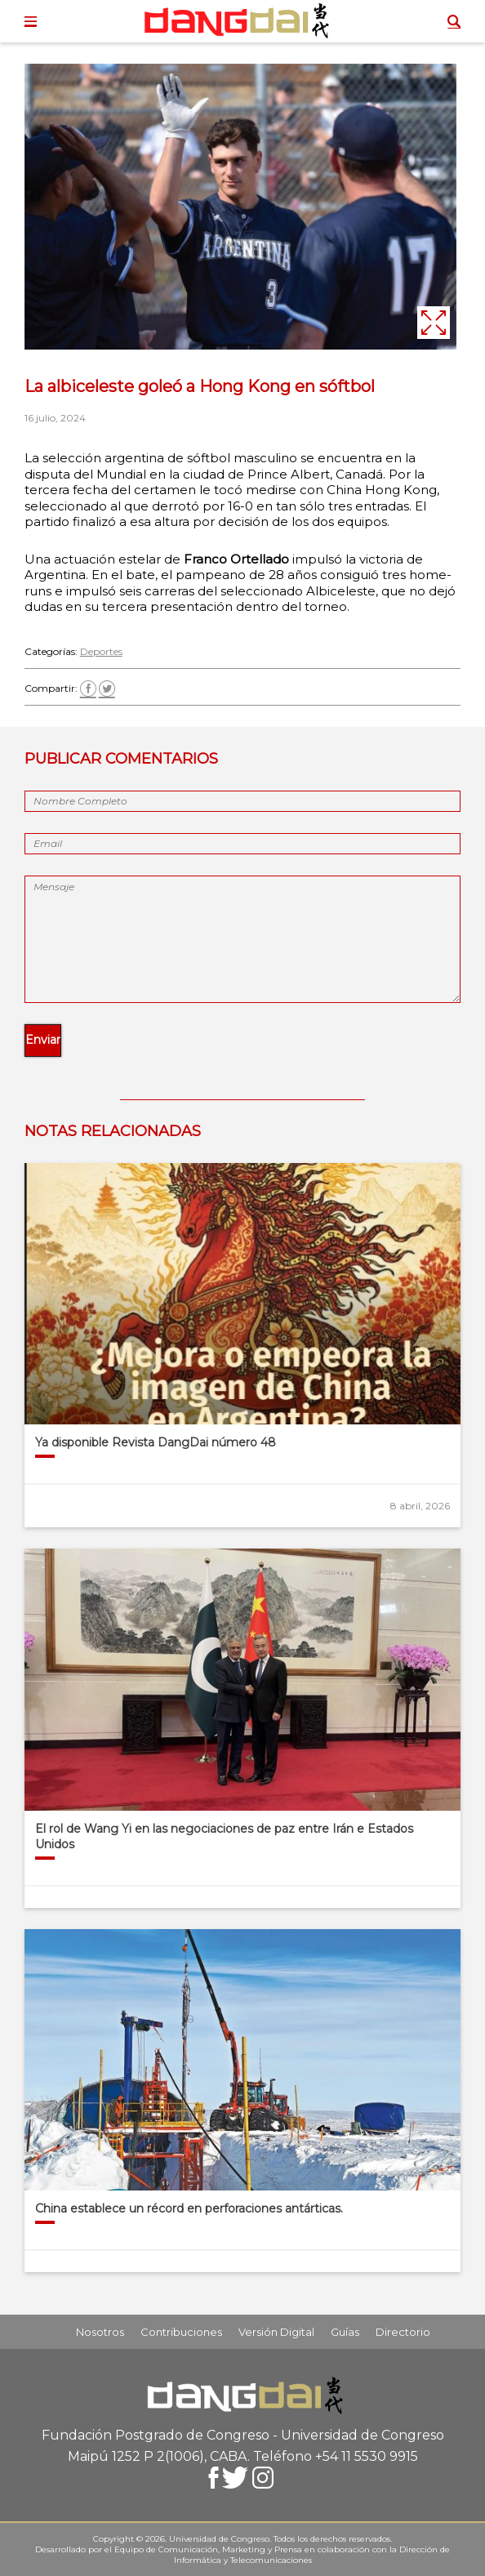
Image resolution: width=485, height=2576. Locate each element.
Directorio (403, 2331)
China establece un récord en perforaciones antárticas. (189, 2208)
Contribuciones (181, 2331)
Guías (345, 2331)
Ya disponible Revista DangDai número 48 (155, 1442)
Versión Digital (276, 2331)
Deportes (101, 651)
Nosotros (100, 2331)
